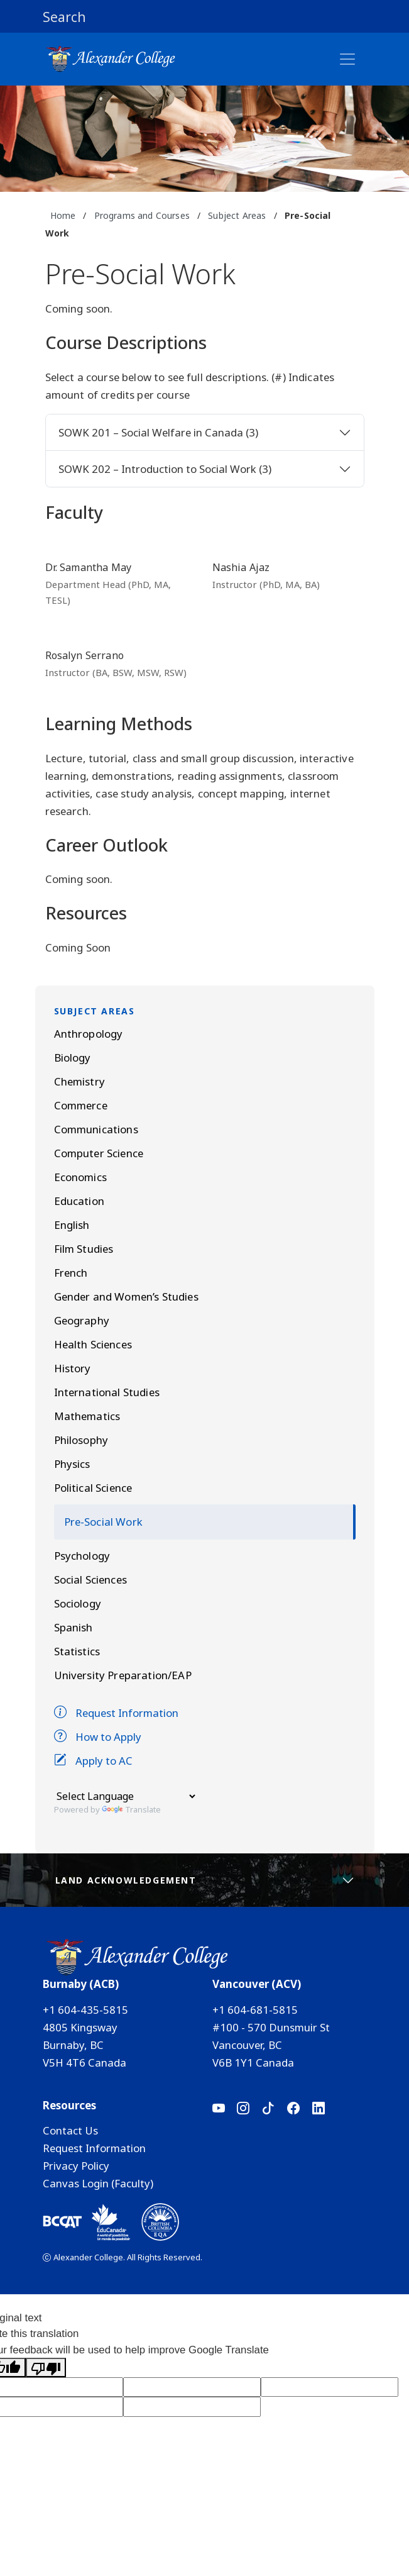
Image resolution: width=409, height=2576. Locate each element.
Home (63, 215)
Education (79, 1201)
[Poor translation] (46, 2368)
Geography (81, 1320)
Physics (72, 1464)
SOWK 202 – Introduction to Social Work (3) (164, 469)
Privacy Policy (76, 2165)
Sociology (77, 1603)
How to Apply (97, 1736)
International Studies (107, 1392)
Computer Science (99, 1153)
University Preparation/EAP (123, 1675)
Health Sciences (93, 1344)
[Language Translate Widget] (125, 1796)
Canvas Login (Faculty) (98, 2183)
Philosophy (81, 1440)
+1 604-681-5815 (255, 2009)
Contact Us (70, 2130)
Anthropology (88, 1033)
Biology (72, 1057)
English (72, 1225)
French (71, 1272)
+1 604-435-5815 (85, 2009)
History (72, 1368)
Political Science (93, 1487)
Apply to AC (93, 1760)
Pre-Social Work (103, 1521)
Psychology (82, 1555)
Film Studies (84, 1248)
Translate (131, 1809)
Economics (80, 1177)
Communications (96, 1129)
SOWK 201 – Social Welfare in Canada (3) (158, 432)
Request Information (116, 1713)
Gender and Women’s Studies (126, 1296)
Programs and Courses (142, 215)
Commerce (80, 1105)
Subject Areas (237, 215)
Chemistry (79, 1081)
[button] (205, 16)
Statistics (77, 1651)
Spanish (73, 1627)
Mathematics (87, 1416)
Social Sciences (90, 1579)
